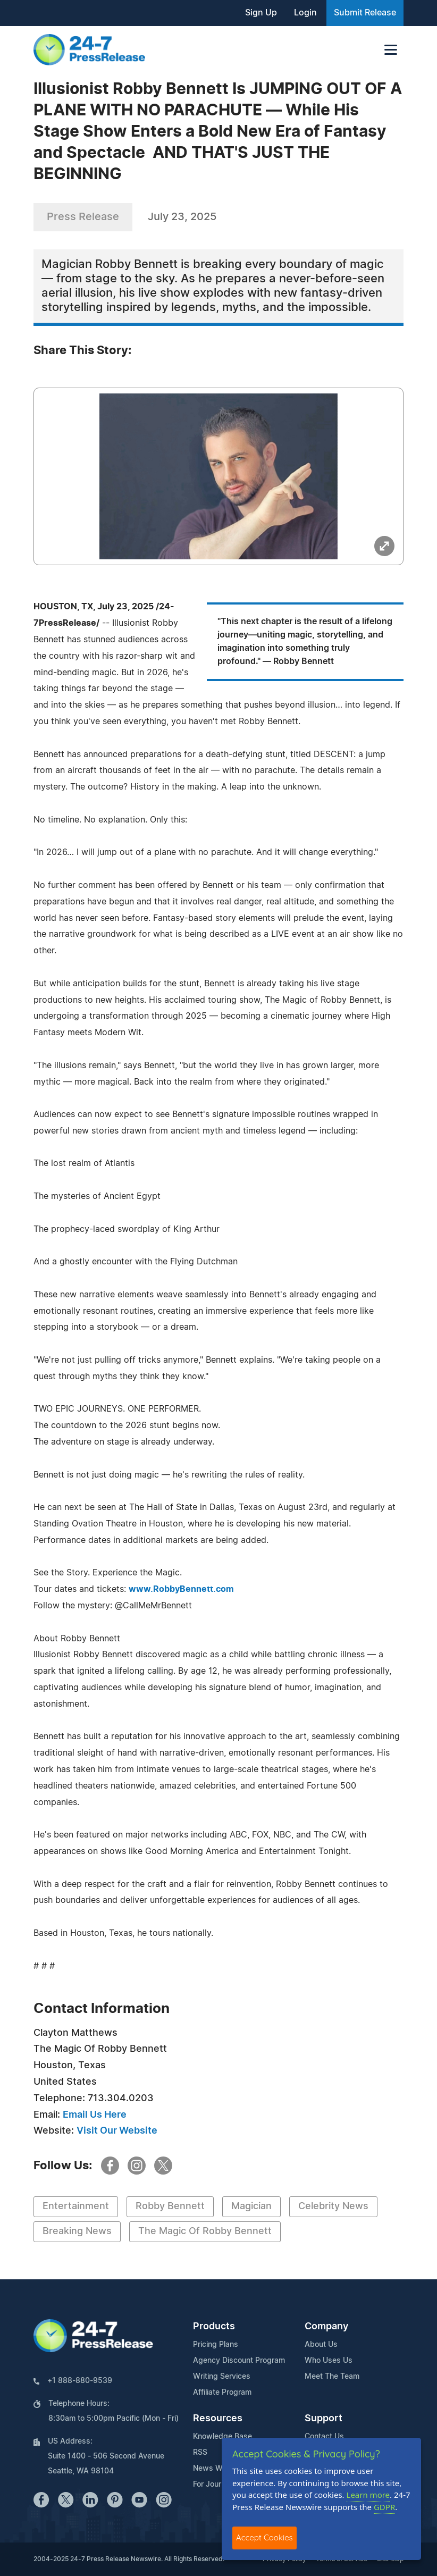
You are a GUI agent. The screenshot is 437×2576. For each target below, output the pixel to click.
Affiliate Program (222, 2392)
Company (326, 2326)
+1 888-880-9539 (79, 2381)
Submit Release (365, 13)
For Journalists (218, 2484)
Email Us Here (95, 2115)
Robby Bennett (170, 2206)
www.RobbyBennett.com (181, 1589)
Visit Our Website (117, 2131)
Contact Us (324, 2436)
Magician (251, 2206)
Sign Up (261, 13)
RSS (200, 2452)
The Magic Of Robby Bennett (205, 2231)
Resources (217, 2418)
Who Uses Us (328, 2360)
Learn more (368, 2494)
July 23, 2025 (182, 217)
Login (305, 13)
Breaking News (77, 2231)
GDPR (384, 2507)
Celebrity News (333, 2206)
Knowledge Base (222, 2436)
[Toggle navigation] (391, 50)
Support (323, 2418)
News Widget (217, 2468)
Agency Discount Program (239, 2360)
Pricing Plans (215, 2344)
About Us (321, 2344)
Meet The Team (332, 2376)
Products (214, 2326)
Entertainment (76, 2206)
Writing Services (221, 2376)
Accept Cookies (264, 2537)
